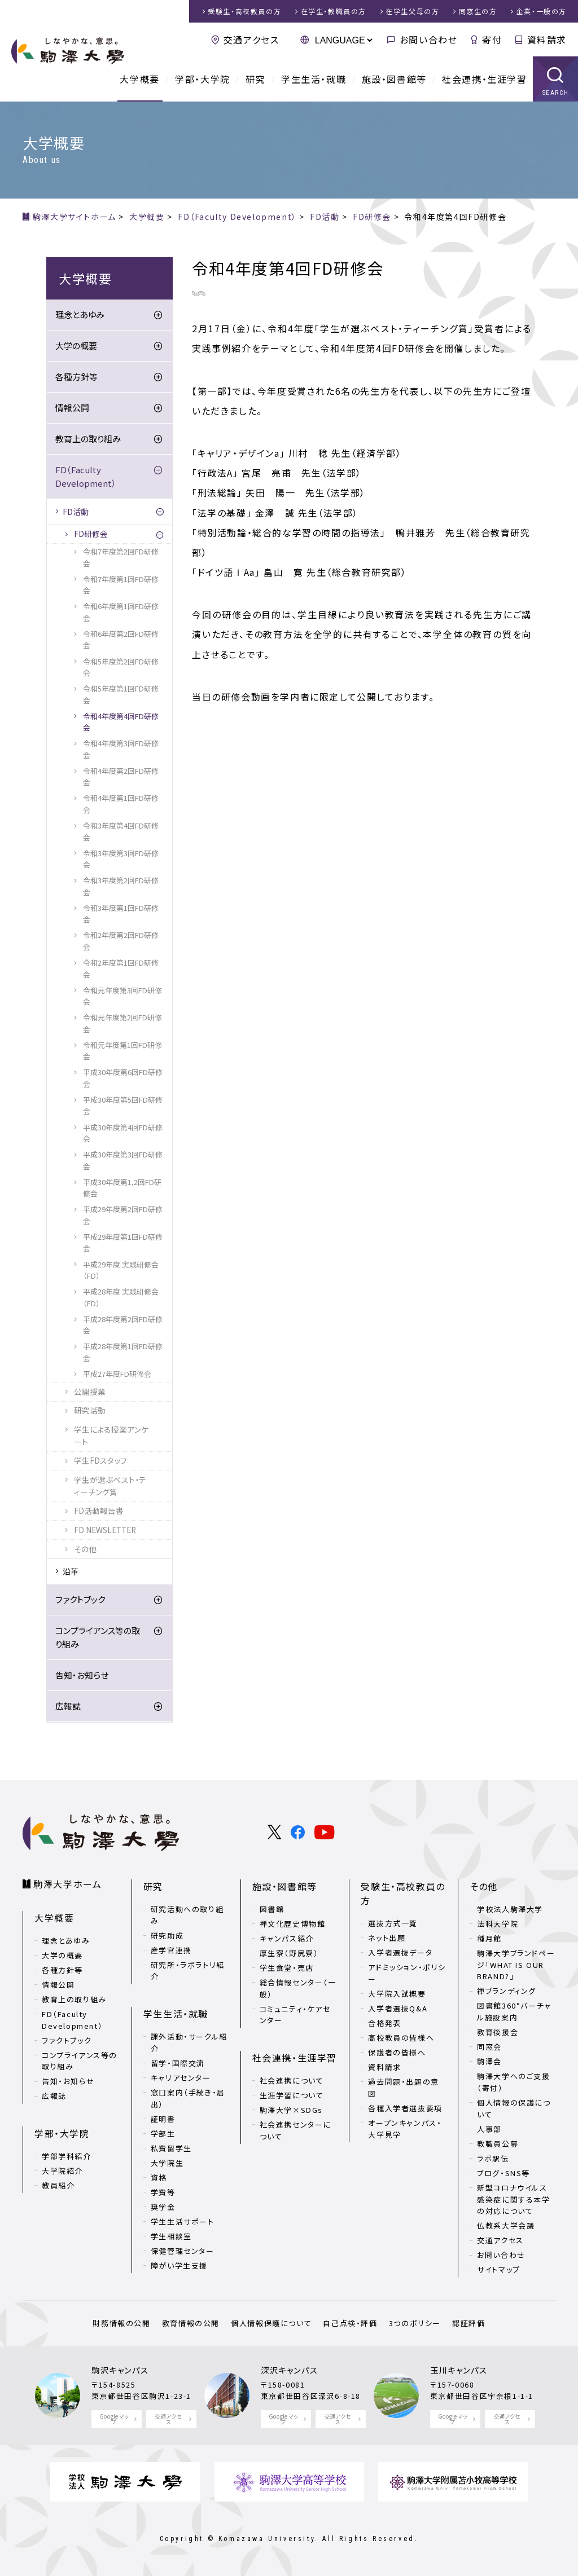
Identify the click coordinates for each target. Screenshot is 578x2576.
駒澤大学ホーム (67, 1883)
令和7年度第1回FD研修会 (121, 585)
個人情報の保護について (513, 2108)
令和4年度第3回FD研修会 (121, 749)
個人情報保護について (271, 2323)
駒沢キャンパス (119, 2370)
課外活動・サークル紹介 (189, 2042)
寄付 (492, 39)
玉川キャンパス (458, 2370)
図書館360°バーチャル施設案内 (514, 2011)
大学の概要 (76, 345)
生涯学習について (292, 2095)
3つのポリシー (415, 2323)
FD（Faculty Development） (85, 476)
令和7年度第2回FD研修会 (121, 557)
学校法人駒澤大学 (510, 1909)
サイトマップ (498, 2269)
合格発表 (384, 2023)
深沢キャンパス (289, 2370)
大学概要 (139, 79)
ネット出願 (386, 1937)
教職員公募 (497, 2143)
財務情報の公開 (121, 2323)
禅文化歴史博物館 (293, 1923)
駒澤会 (489, 2061)
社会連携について (292, 2080)
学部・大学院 (202, 79)
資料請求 (547, 39)
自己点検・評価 (350, 2323)
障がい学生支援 (179, 2265)
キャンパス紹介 (287, 1938)
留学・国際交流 (178, 2063)
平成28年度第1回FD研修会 (123, 1352)
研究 (255, 79)
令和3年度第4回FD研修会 (121, 831)
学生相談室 (171, 2236)
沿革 (70, 1571)
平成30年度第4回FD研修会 (123, 1133)
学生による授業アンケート (111, 1435)
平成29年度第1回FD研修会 (123, 1242)
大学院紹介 (62, 2170)
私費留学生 (171, 2148)
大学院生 (167, 2162)
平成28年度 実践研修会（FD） (121, 1297)
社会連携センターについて (295, 2130)
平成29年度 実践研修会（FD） (121, 1270)
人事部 (489, 2129)
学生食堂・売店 (287, 1967)
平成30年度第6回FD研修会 (123, 1078)
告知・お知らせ (81, 1675)
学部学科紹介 (66, 2156)
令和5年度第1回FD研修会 (121, 694)
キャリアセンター (181, 2077)
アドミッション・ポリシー (407, 1973)
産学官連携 (171, 1950)
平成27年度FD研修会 (117, 1373)
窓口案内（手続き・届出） (188, 2098)
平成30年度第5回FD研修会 (123, 1105)
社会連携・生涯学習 (484, 79)
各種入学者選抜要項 (405, 2108)
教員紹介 (58, 2185)
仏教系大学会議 (506, 2225)
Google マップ (114, 2419)
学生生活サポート (182, 2221)
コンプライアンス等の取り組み (97, 1637)
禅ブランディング (506, 1990)
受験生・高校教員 (244, 11)
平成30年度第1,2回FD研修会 (122, 1188)
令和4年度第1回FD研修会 (121, 803)
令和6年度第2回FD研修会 (121, 639)
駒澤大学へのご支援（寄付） (513, 2082)
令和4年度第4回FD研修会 (121, 722)
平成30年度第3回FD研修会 (123, 1160)
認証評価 (468, 2323)
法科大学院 (497, 1923)
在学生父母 (412, 11)
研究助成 (167, 1935)
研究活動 (90, 1410)
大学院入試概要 (397, 1993)
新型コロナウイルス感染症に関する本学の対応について (513, 2199)
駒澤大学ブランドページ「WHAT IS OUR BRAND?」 (516, 1965)
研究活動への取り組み (187, 1915)
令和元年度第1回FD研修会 (122, 1051)
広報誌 (68, 1706)
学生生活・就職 (313, 79)
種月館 (489, 1938)
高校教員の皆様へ (401, 2037)
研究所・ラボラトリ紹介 (188, 1970)
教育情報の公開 (191, 2323)
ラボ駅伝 (493, 2158)
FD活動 (76, 511)
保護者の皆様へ (397, 2052)
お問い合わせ (429, 39)
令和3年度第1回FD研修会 (121, 913)
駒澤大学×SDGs (291, 2109)
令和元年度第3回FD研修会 (122, 996)
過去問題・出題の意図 (403, 2087)
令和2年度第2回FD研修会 (121, 941)
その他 (85, 1549)
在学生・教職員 (333, 11)
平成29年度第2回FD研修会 (123, 1215)
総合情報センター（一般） (298, 1988)
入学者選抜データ (400, 1952)
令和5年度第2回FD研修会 (121, 667)
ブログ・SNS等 (503, 2173)
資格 (159, 2177)
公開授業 (90, 1391)
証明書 (163, 2118)
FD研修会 (91, 533)
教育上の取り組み (88, 438)
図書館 (272, 1909)
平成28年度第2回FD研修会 (123, 1325)
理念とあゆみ (79, 314)
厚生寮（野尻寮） (289, 1953)
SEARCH (555, 92)
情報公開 (72, 407)
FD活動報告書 (99, 1510)
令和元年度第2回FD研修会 (122, 1023)
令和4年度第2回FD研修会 (121, 776)
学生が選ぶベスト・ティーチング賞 (110, 1486)
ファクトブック (80, 1599)
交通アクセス (251, 39)
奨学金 (163, 2206)
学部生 (163, 2133)
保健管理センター (182, 2250)
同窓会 (489, 2046)
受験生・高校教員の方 (403, 1893)
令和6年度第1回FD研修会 (121, 612)
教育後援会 (497, 2032)
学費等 (163, 2192)
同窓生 (478, 11)
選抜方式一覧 (393, 1923)
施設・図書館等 (394, 79)
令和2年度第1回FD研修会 (121, 968)
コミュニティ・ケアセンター (295, 2014)
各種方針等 (76, 376)
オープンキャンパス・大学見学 (404, 2128)
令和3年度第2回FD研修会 (121, 886)
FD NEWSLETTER (105, 1529)
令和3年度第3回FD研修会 (121, 859)
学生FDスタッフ (100, 1460)
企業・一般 (541, 11)
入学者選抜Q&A (397, 2008)
